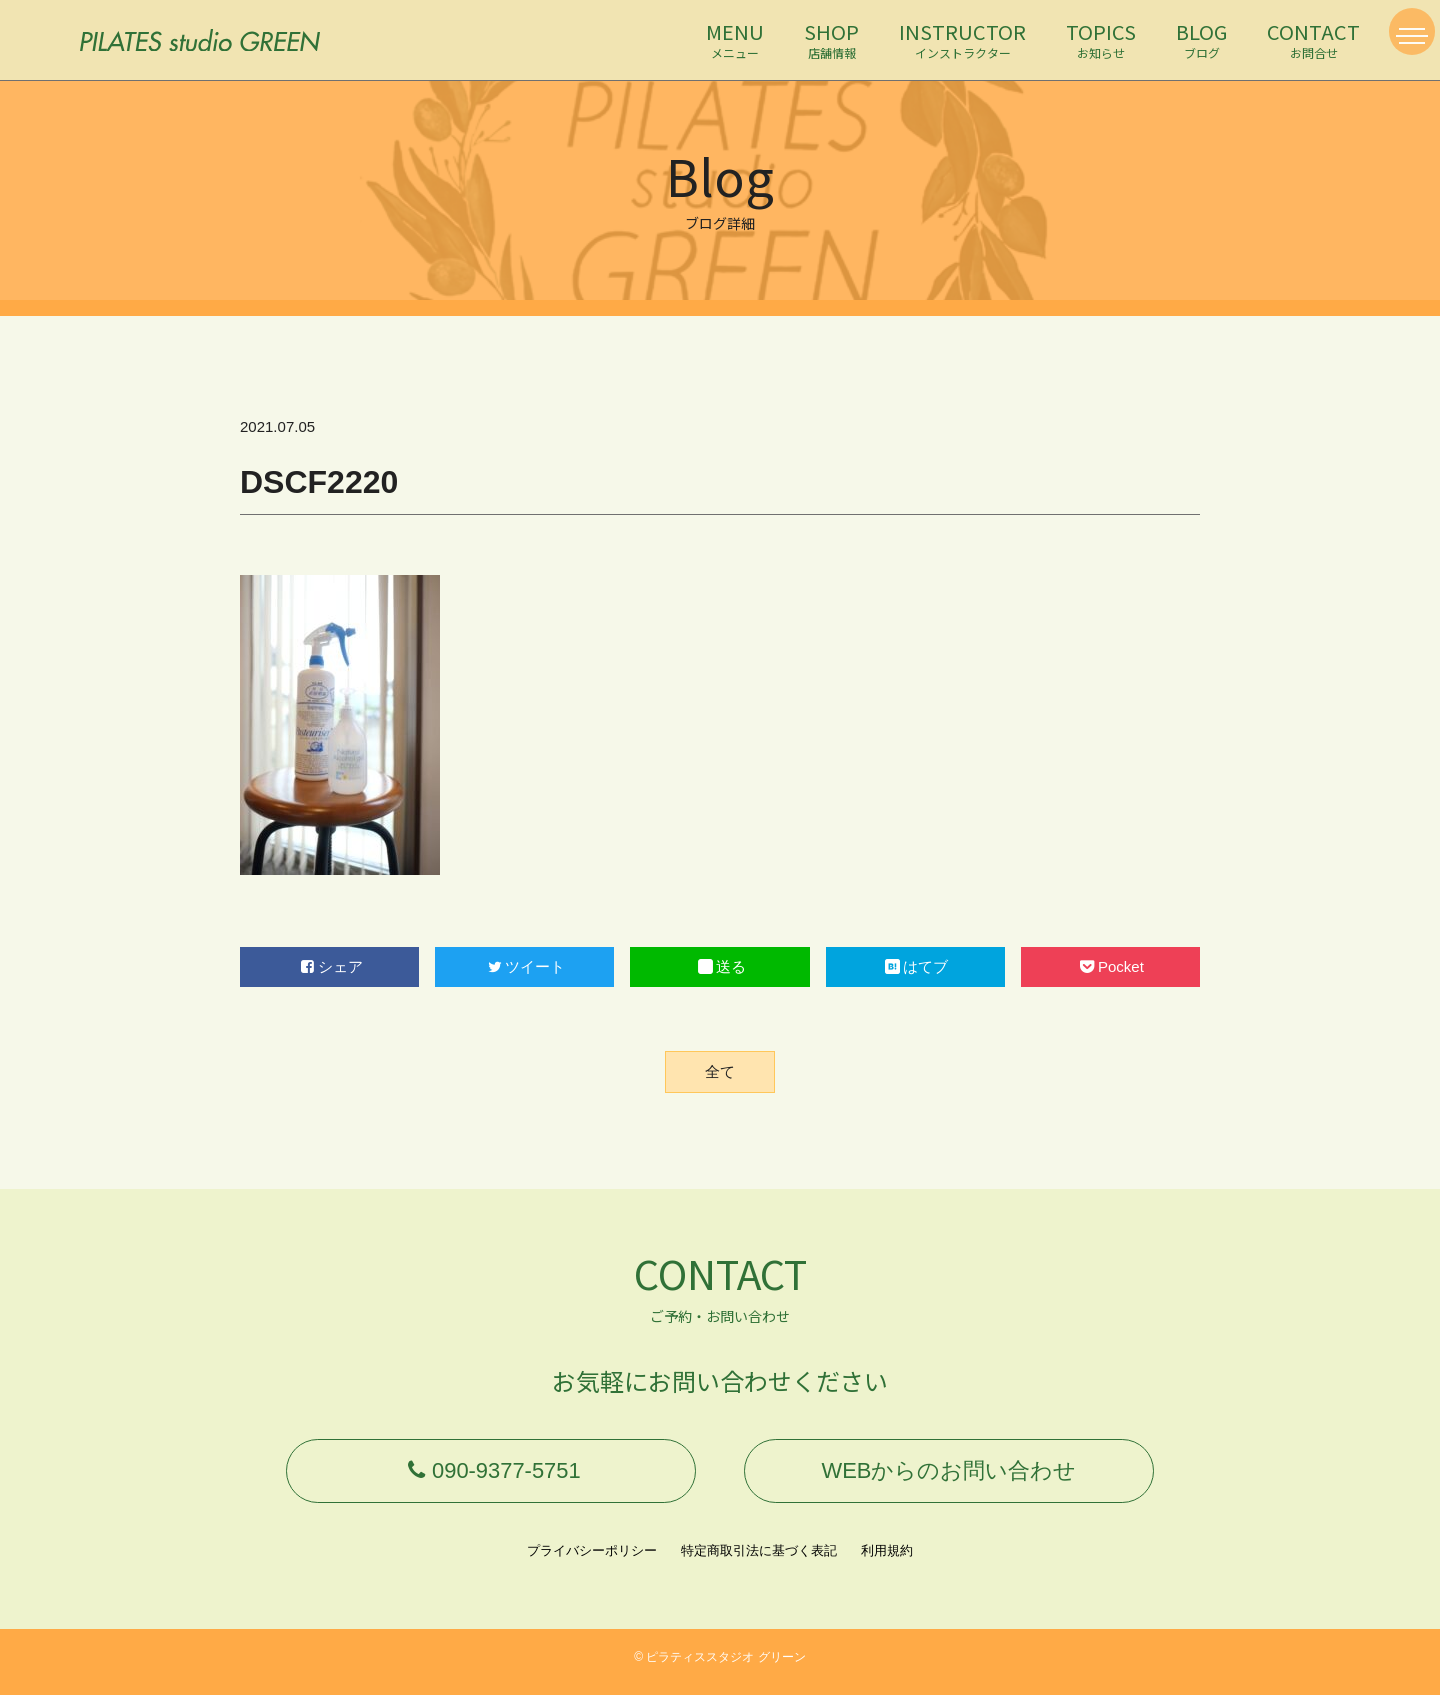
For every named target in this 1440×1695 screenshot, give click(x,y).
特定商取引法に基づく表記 (759, 1560)
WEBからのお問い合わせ (949, 1475)
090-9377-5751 (491, 1475)
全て (720, 1071)
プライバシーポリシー (592, 1560)
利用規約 (887, 1560)
